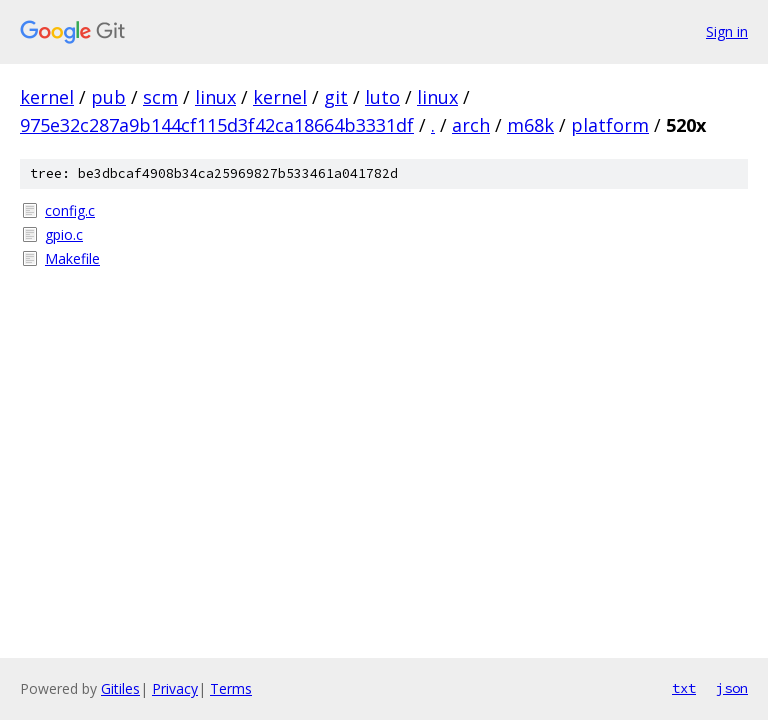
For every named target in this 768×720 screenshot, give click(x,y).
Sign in (727, 31)
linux (215, 97)
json (732, 688)
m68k (530, 125)
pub (108, 97)
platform (610, 125)
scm (160, 97)
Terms (231, 688)
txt (684, 688)
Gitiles (120, 688)
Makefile (72, 258)
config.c (70, 210)
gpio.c (64, 234)
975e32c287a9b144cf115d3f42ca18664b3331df (217, 125)
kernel (47, 97)
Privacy (175, 688)
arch (471, 125)
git (336, 97)
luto (382, 97)
